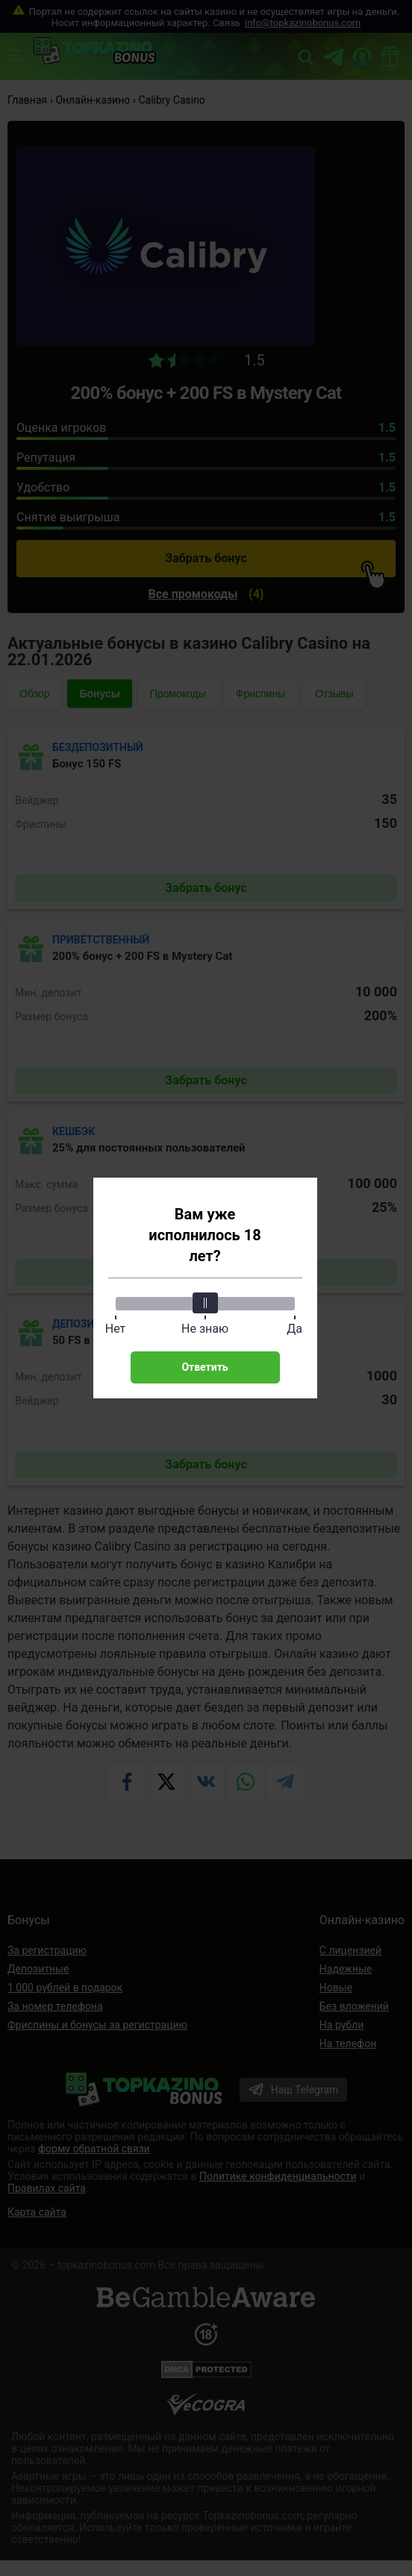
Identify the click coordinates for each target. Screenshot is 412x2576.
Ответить (204, 1367)
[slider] (205, 1302)
